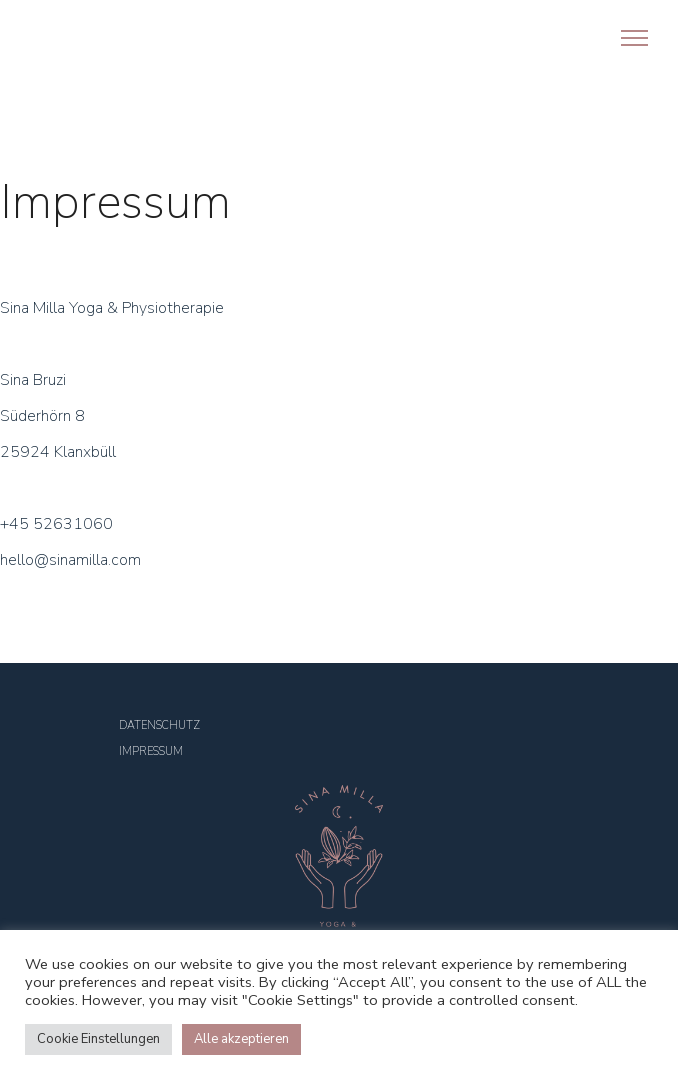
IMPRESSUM (151, 751)
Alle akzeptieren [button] (241, 1039)
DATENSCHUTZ (159, 725)
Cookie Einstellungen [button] (98, 1039)
